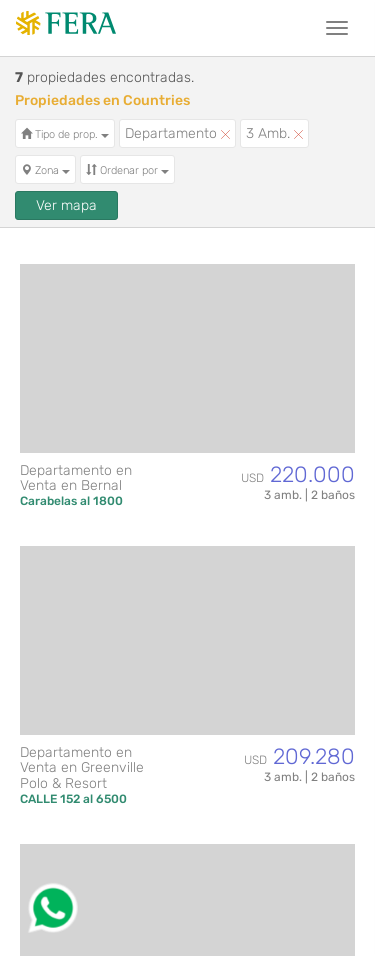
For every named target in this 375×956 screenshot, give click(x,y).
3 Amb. (274, 133)
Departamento (177, 133)
